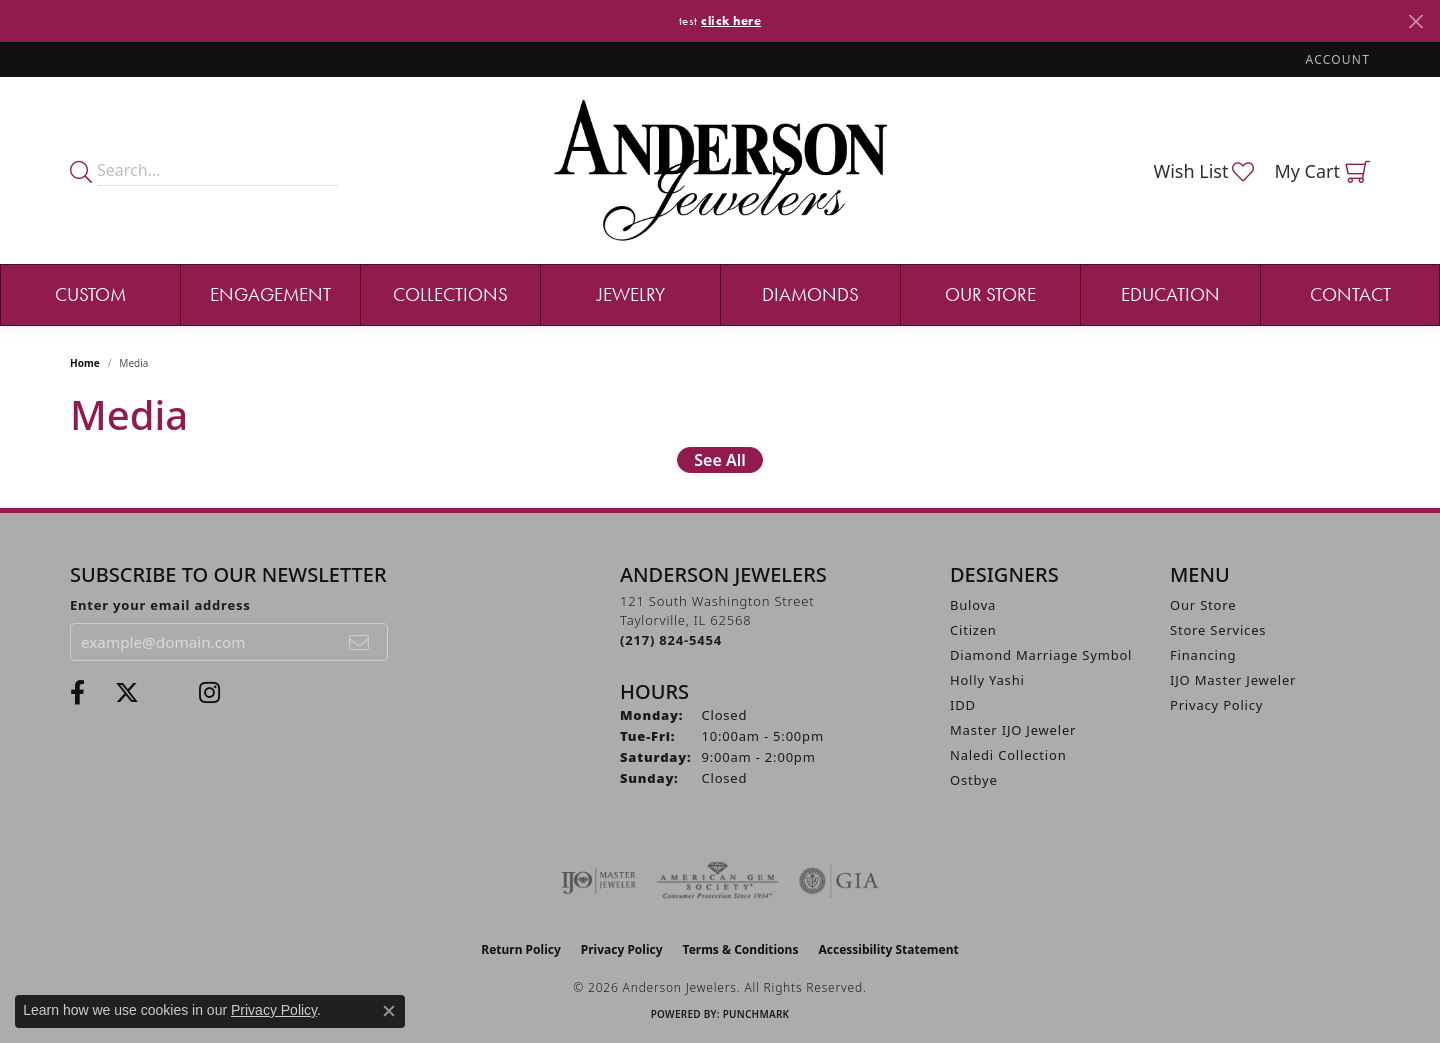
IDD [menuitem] (963, 705)
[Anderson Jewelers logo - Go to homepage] (720, 170)
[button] (1336, 59)
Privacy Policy (1216, 705)
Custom (90, 294)
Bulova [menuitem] (973, 605)
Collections (450, 294)
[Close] (1415, 21)
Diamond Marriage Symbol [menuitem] (1041, 655)
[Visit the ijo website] (598, 881)
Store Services (1218, 630)
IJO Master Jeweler (1233, 680)
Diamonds (810, 294)
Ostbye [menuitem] (974, 780)
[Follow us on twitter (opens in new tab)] (127, 693)
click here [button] (731, 20)
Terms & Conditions (741, 949)
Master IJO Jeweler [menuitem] (1013, 730)
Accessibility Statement (888, 949)
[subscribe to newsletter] (360, 642)
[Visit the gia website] (839, 881)
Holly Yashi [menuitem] (987, 680)
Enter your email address (160, 605)
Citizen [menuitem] (973, 630)
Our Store (990, 294)
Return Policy (521, 949)
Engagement (270, 294)
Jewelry (631, 294)
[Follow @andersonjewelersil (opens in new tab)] (209, 693)
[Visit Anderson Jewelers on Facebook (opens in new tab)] (77, 693)
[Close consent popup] (389, 1011)
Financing (1203, 655)
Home (85, 363)
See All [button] (720, 460)
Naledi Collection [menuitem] (1008, 755)
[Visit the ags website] (717, 881)
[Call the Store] (671, 640)
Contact (1350, 294)
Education (1170, 294)
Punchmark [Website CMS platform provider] (756, 1014)
